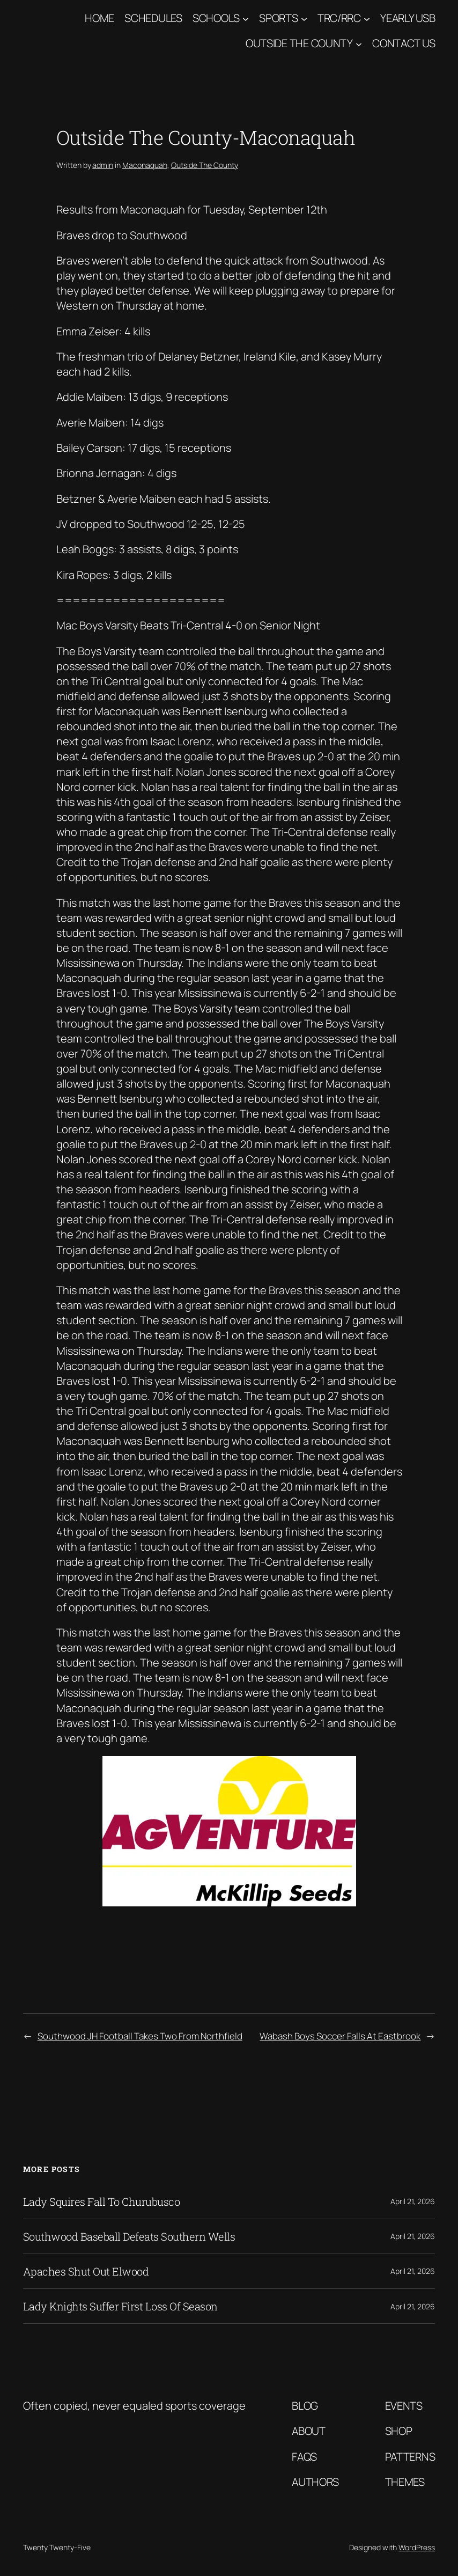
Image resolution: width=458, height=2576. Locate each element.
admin (102, 165)
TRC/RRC (339, 18)
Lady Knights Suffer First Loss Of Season (120, 2306)
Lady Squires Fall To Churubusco (101, 2201)
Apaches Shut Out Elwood (86, 2271)
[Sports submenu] (304, 18)
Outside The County (299, 43)
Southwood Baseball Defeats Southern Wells (129, 2236)
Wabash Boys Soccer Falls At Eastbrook (340, 2036)
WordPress (416, 2547)
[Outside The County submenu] (359, 43)
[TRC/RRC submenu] (367, 18)
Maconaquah (144, 165)
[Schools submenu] (245, 18)
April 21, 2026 (412, 2201)
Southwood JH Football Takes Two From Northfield (140, 2036)
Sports (278, 18)
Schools (216, 18)
